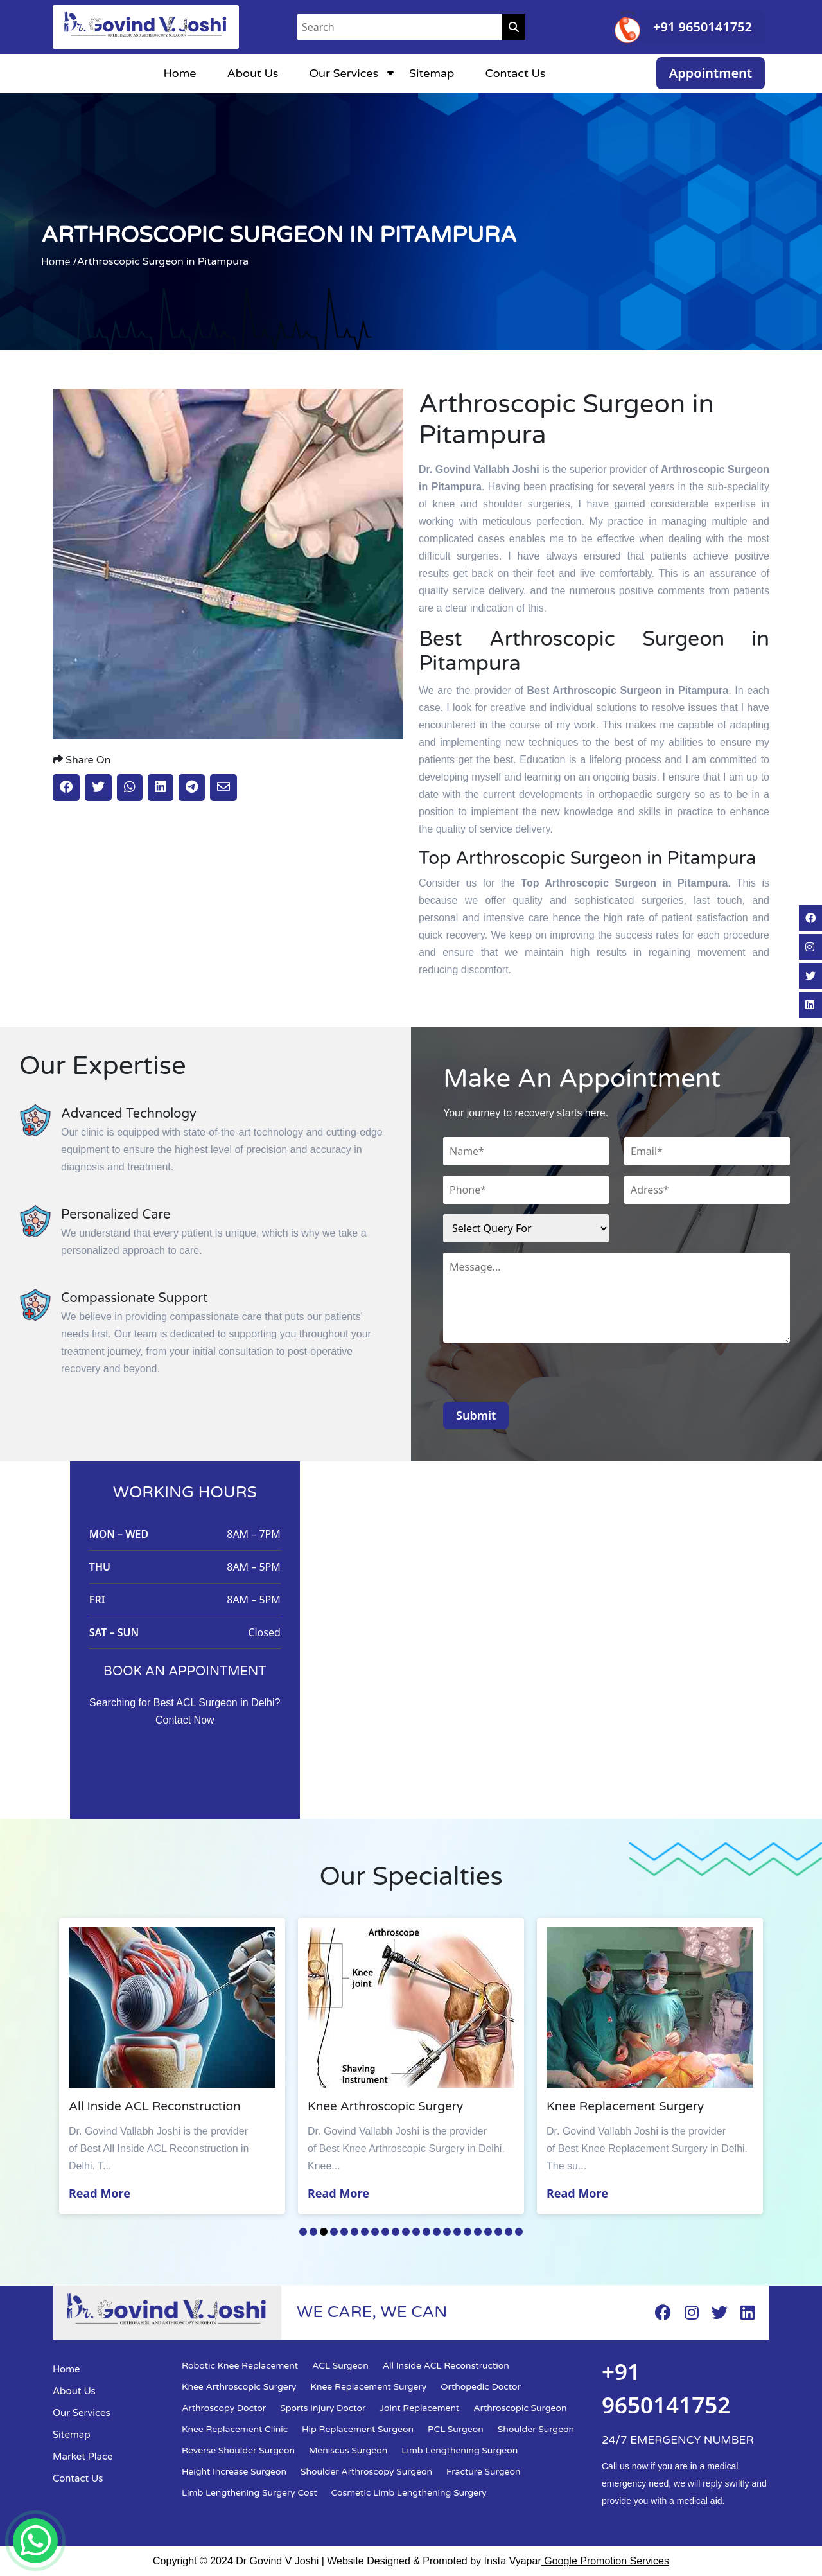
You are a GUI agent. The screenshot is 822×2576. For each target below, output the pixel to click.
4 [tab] (334, 2232)
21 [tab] (508, 2232)
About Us (252, 73)
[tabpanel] (175, 2066)
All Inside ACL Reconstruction (446, 2365)
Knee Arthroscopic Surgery (239, 2386)
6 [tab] (354, 2232)
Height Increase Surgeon (234, 2471)
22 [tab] (519, 2232)
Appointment (710, 73)
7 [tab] (365, 2232)
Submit (476, 1415)
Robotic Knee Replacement (240, 2365)
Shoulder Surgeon (536, 2429)
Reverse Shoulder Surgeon (238, 2450)
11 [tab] (406, 2232)
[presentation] (540, 1377)
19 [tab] (488, 2232)
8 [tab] (375, 2232)
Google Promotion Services (605, 2560)
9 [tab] (385, 2232)
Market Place (82, 2456)
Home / (59, 261)
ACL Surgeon (340, 2365)
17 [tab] (467, 2232)
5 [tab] (344, 2232)
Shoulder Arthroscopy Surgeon (366, 2471)
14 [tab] (437, 2232)
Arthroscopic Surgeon (519, 2408)
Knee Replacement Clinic (235, 2429)
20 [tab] (498, 2232)
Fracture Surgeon (483, 2471)
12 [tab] (416, 2232)
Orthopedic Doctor (481, 2386)
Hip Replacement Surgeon (358, 2429)
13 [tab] (426, 2232)
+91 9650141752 (702, 26)
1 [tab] (303, 2232)
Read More (103, 2193)
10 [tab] (395, 2232)
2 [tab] (313, 2232)
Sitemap (431, 73)
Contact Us (515, 73)
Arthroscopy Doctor (224, 2408)
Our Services (344, 73)
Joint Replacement (419, 2408)
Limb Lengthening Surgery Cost (249, 2492)
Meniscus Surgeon (348, 2450)
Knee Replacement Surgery (369, 2386)
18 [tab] (478, 2232)
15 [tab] (447, 2232)
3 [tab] (324, 2232)
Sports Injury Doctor (322, 2408)
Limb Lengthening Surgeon (459, 2450)
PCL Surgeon (456, 2429)
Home (179, 73)
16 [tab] (457, 2232)
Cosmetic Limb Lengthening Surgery (409, 2492)
